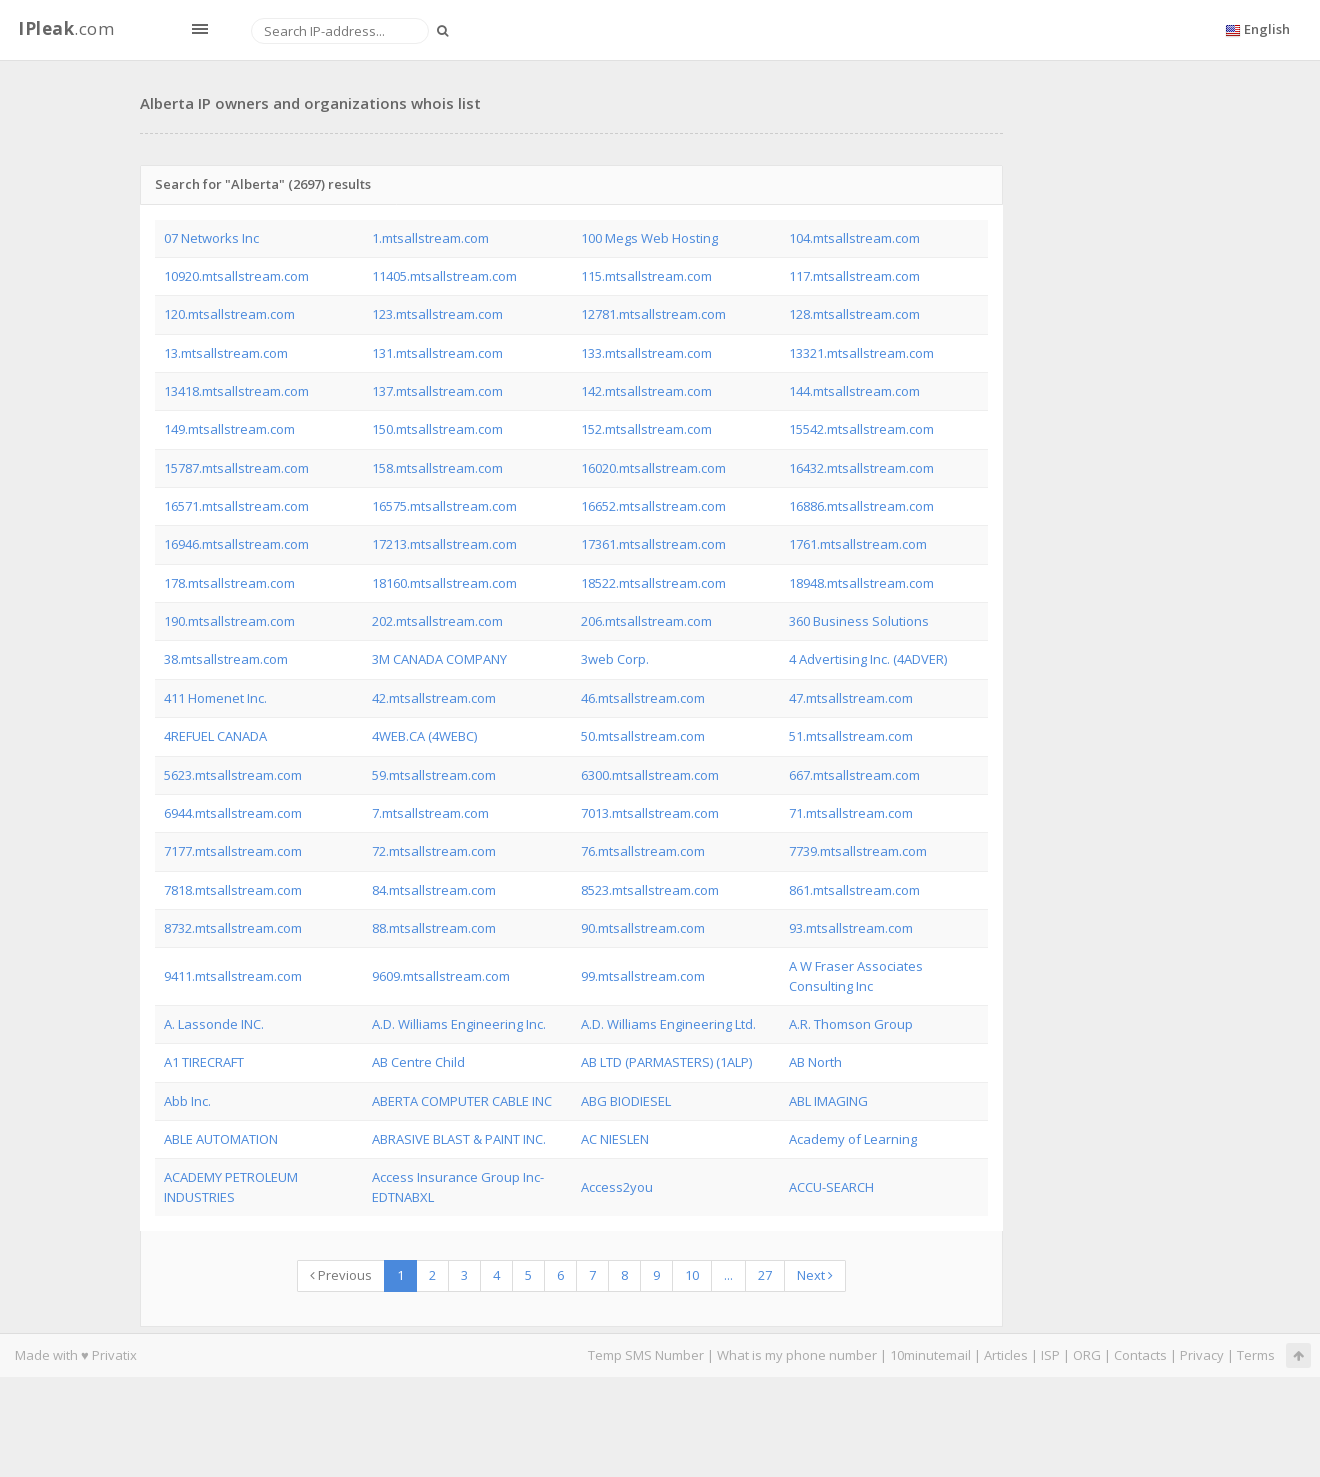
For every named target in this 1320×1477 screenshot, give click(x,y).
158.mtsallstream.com (437, 468)
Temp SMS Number (646, 1355)
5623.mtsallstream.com (233, 775)
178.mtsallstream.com (229, 583)
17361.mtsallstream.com (653, 544)
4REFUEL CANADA (215, 736)
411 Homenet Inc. (215, 698)
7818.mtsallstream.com (233, 890)
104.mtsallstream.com (854, 238)
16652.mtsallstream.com (653, 506)
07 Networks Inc (211, 238)
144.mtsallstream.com (854, 391)
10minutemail (930, 1355)
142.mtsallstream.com (646, 391)
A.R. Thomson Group (851, 1024)
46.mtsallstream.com (643, 698)
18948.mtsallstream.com (861, 583)
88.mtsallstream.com (434, 928)
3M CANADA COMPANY (439, 659)
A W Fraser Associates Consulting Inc (856, 975)
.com (66, 28)
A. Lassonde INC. (214, 1024)
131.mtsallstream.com (437, 353)
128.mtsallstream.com (854, 314)
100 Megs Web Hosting (649, 238)
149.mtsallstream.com (229, 429)
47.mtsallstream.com (851, 698)
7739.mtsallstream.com (858, 851)
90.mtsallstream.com (643, 928)
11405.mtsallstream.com (444, 276)
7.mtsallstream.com (430, 813)
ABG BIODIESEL (626, 1101)
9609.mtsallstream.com (441, 976)
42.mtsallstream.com (434, 698)
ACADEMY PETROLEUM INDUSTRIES (231, 1186)
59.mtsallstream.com (434, 775)
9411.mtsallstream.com (233, 976)
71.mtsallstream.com (851, 813)
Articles (1006, 1355)
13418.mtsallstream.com (236, 391)
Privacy (1202, 1355)
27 (765, 1275)
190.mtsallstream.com (229, 621)
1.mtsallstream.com (430, 238)
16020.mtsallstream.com (653, 468)
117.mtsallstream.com (854, 276)
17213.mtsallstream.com (444, 544)
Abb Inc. (187, 1101)
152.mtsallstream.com (646, 429)
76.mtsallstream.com (643, 851)
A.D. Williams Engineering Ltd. (668, 1024)
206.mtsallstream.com (646, 621)
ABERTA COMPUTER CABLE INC (462, 1101)
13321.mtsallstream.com (861, 353)
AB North (815, 1062)
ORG (1087, 1355)
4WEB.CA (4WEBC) (424, 736)
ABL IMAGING (828, 1101)
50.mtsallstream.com (643, 736)
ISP (1050, 1355)
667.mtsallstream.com (854, 775)
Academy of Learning (853, 1139)
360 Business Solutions (859, 621)
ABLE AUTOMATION (221, 1139)
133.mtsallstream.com (646, 353)
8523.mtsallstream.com (650, 890)
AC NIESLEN (615, 1139)
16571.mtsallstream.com (236, 506)
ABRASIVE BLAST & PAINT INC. (459, 1139)
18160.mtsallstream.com (444, 583)
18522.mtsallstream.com (653, 583)
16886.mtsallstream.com (861, 506)
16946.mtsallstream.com (236, 544)
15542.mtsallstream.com (861, 429)
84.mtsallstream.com (434, 890)
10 (692, 1275)
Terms (1256, 1355)
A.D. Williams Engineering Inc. (459, 1024)
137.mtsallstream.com (437, 391)
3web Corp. (615, 659)
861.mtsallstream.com (854, 890)
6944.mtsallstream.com (233, 813)
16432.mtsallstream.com (861, 468)
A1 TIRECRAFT (204, 1062)
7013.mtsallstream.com (650, 813)
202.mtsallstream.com (437, 621)
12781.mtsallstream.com (653, 314)
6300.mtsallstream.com (650, 775)
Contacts (1140, 1355)
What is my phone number (797, 1355)
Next (815, 1275)
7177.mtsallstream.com (233, 851)
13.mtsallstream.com (226, 353)
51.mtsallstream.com (851, 736)
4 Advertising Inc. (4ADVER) (868, 659)
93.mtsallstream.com (851, 928)
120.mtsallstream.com (229, 314)
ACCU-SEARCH (831, 1187)
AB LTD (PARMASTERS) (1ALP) (666, 1062)
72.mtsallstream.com (434, 851)
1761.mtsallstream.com (858, 544)
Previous (341, 1275)
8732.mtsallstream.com (233, 928)
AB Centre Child (418, 1062)
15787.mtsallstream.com (236, 468)
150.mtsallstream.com (437, 429)
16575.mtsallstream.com (444, 506)
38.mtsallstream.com (226, 659)
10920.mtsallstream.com (236, 276)
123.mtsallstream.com (437, 314)
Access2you (617, 1187)
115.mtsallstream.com (646, 276)
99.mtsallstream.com (643, 976)
